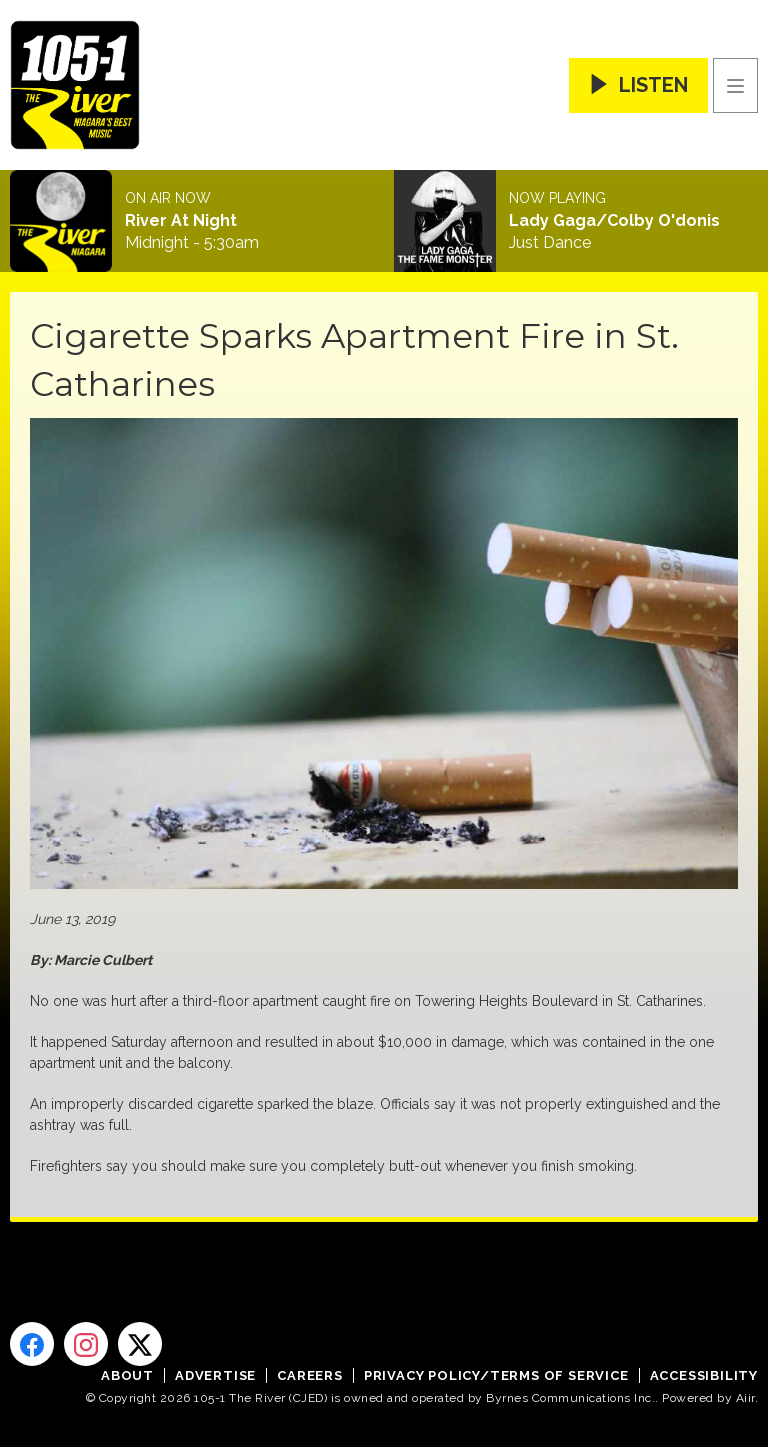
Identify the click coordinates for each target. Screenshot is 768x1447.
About (127, 1375)
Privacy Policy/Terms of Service (496, 1375)
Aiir (745, 1398)
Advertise (215, 1375)
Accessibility (704, 1375)
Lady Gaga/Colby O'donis (614, 221)
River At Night (181, 221)
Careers (310, 1375)
